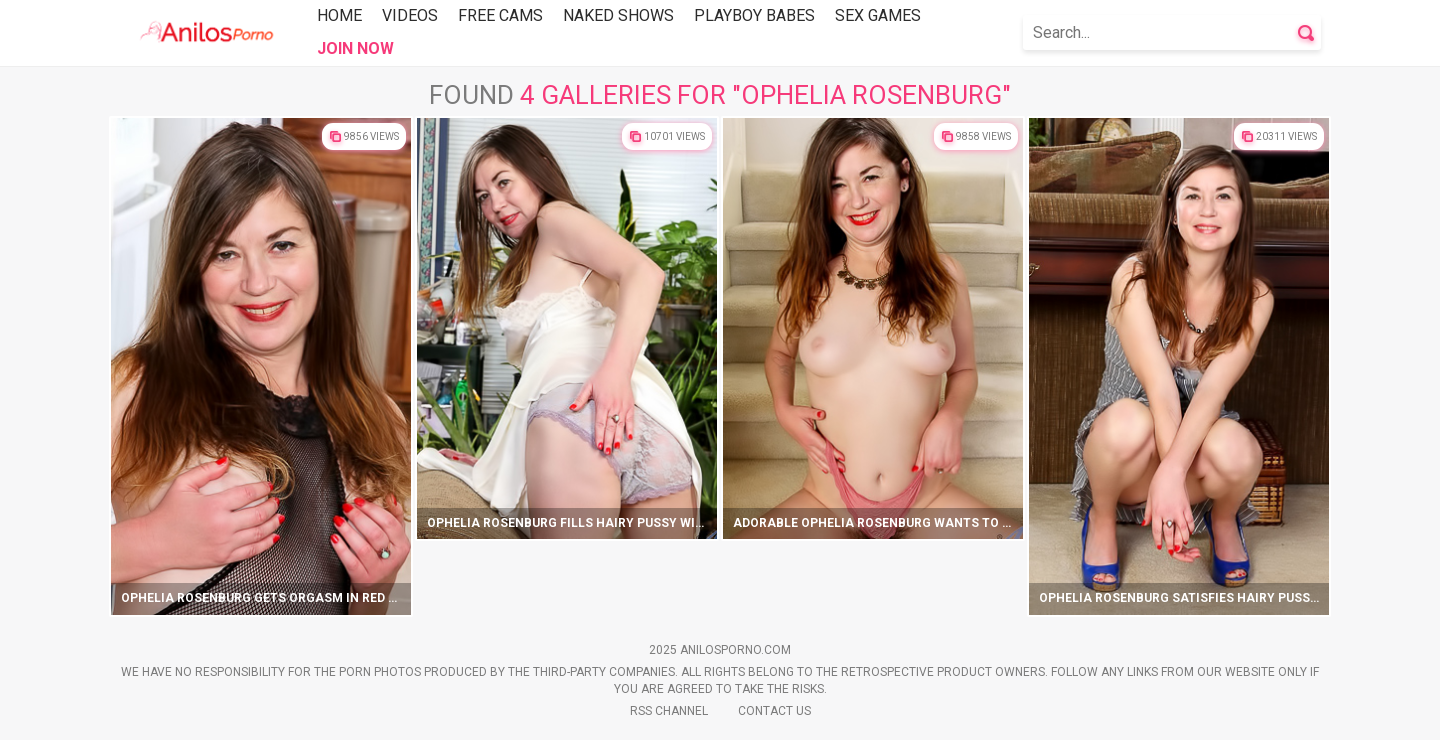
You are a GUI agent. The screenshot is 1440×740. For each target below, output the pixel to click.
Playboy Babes (754, 15)
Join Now (355, 48)
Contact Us (774, 711)
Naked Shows (618, 15)
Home (339, 15)
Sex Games (878, 15)
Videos (410, 15)
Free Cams (500, 15)
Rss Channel (669, 711)
